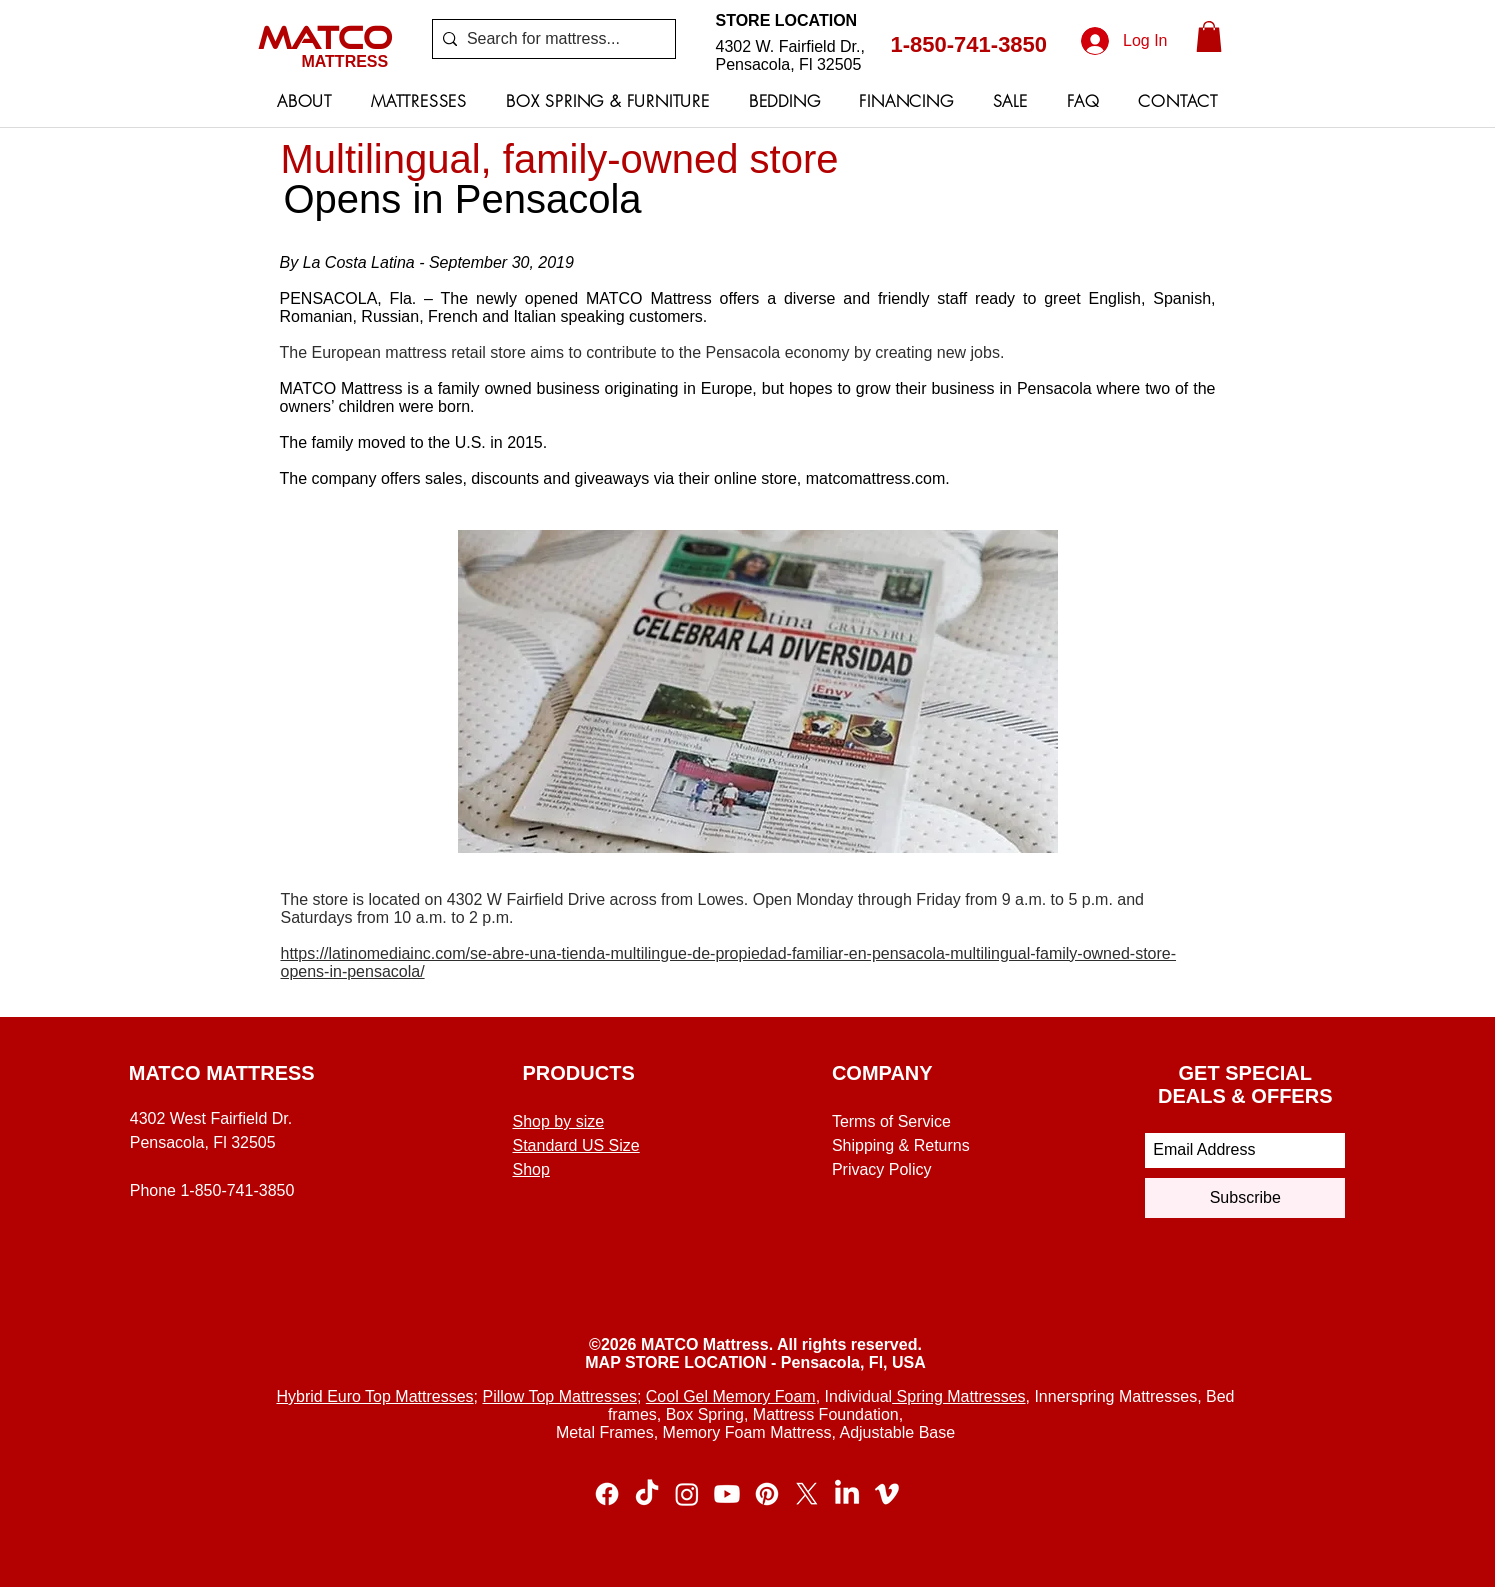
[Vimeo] (887, 1494)
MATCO (325, 37)
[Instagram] (687, 1494)
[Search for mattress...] (550, 39)
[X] (807, 1494)
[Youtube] (727, 1494)
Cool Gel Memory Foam (731, 1396)
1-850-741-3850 (969, 44)
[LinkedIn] (847, 1494)
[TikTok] (647, 1494)
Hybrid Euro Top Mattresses (374, 1396)
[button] (1209, 36)
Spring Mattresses (958, 1396)
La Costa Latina (359, 262)
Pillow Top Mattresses (559, 1396)
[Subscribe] (1245, 1198)
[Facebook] (607, 1494)
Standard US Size (576, 1145)
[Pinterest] (767, 1494)
